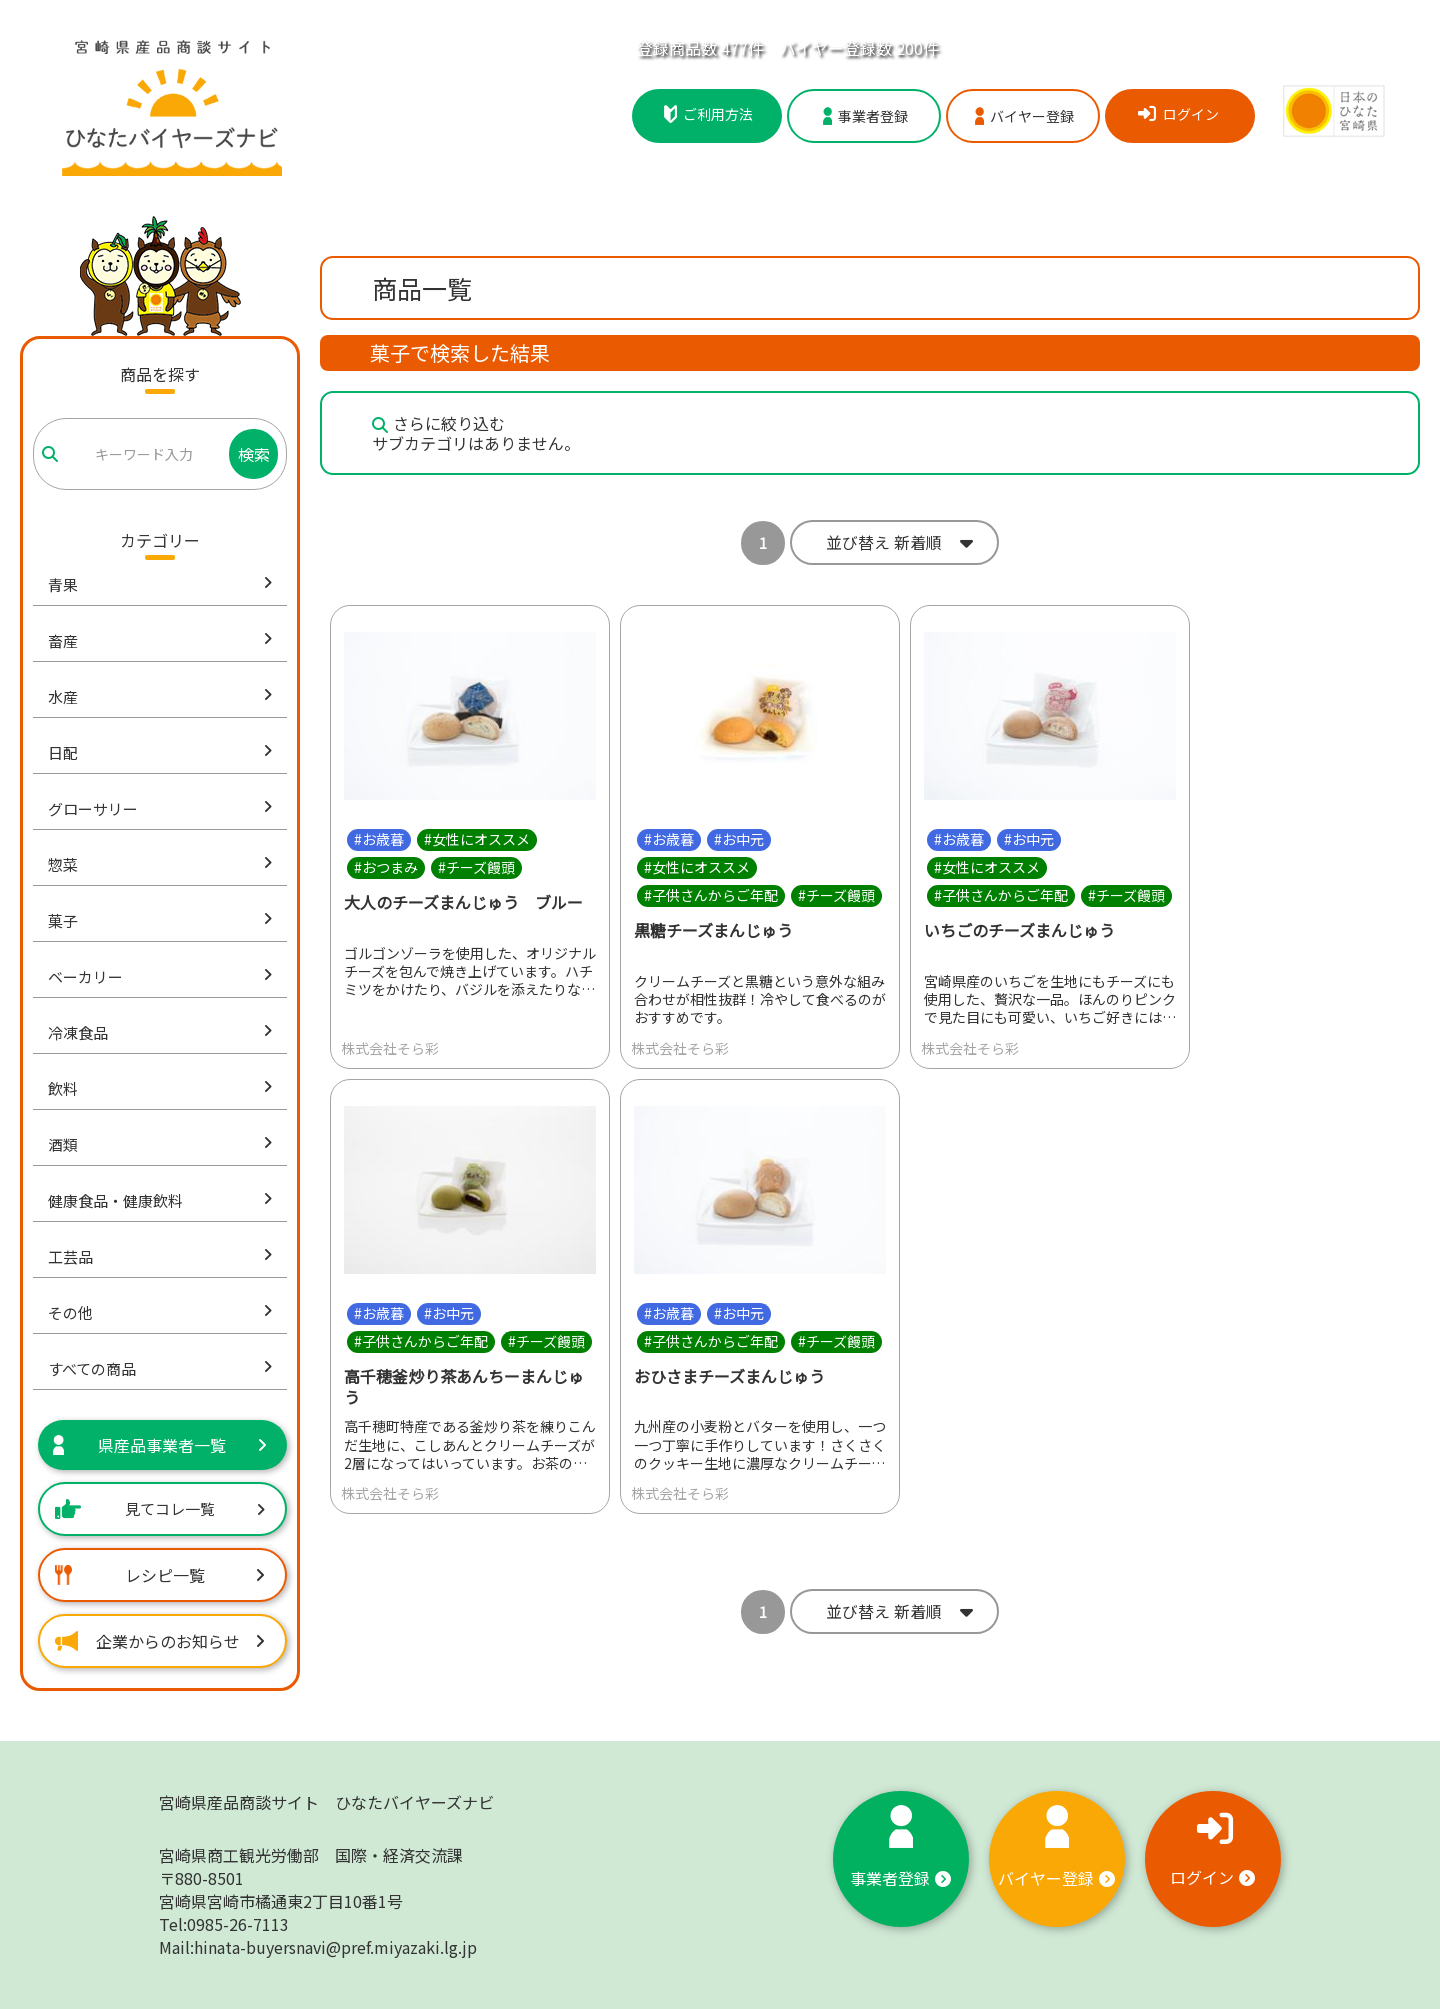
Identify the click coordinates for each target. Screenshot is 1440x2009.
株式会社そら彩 (390, 1048)
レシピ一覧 (160, 1575)
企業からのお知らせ (160, 1641)
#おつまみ (386, 867)
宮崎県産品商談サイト (326, 1802)
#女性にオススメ (477, 839)
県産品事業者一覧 (160, 1445)
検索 (254, 454)
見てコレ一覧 (160, 1508)
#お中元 (739, 839)
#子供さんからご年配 (711, 895)
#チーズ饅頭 (476, 867)
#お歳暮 (379, 839)
